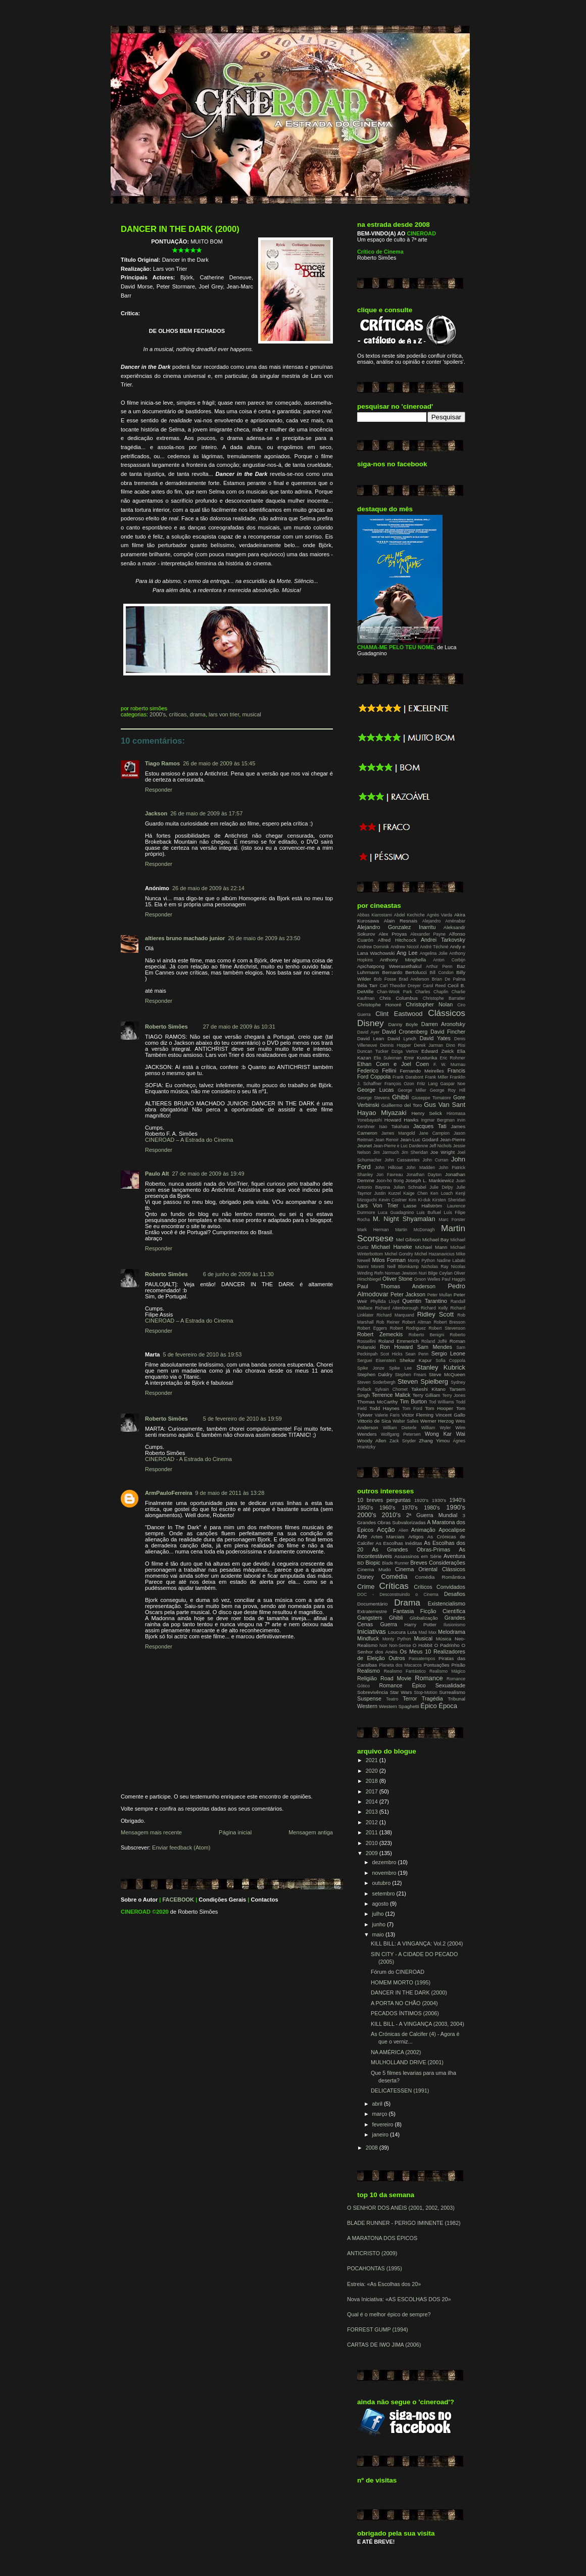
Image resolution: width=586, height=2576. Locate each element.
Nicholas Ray (435, 1266)
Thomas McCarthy (377, 1401)
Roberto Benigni (427, 1334)
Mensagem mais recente (151, 1832)
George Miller (412, 1090)
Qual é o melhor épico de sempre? (388, 2314)
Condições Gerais (222, 1900)
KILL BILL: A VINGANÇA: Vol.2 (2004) (417, 1943)
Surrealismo (452, 1692)
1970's (409, 1507)
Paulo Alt (157, 1174)
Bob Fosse (385, 979)
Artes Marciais (388, 1536)
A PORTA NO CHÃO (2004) (404, 2003)
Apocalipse (451, 1530)
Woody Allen (371, 1440)
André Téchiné (434, 946)
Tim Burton (413, 1401)
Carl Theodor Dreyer (400, 985)
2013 (372, 1812)
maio (378, 1934)
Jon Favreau (389, 1174)
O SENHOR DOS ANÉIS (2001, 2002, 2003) (401, 2208)
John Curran (435, 1159)
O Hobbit (422, 1645)
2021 (372, 1760)
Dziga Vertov (405, 1051)
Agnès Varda (440, 914)
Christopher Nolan (429, 1004)
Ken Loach (441, 1193)
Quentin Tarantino (424, 1301)
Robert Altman (416, 1322)
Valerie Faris (387, 1415)
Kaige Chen (416, 1193)
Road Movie (395, 1678)
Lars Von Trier (224, 714)
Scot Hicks (391, 1353)
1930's (439, 1500)
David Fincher (447, 1032)
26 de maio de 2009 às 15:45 (219, 763)
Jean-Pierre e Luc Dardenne (400, 1145)
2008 (372, 2148)
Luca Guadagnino (396, 1212)
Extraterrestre (372, 1611)
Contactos (264, 1900)
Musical (251, 714)
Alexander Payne (428, 934)
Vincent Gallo (450, 1415)
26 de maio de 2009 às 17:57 (206, 813)
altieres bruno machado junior (185, 938)
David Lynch (401, 1038)
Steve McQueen (447, 1374)
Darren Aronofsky (443, 1024)
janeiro (381, 2134)
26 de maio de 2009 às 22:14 (208, 888)
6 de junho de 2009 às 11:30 (238, 1274)
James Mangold (398, 1133)
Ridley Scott (435, 1314)
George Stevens (373, 1097)
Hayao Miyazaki (382, 1112)
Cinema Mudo (373, 1569)
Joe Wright (442, 1152)
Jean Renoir (387, 1139)
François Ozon (399, 1083)
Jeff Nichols (440, 1145)
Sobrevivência (372, 1692)
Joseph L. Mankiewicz (429, 1180)
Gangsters (369, 1618)
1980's (431, 1507)
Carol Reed (434, 985)
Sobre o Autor (139, 1900)
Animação (423, 1530)
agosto (381, 1904)
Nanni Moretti (370, 1266)
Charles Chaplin (431, 991)
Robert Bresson (449, 1322)
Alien (403, 1530)
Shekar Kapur (416, 1360)
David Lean (370, 1038)
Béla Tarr (367, 985)
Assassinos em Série (418, 1556)
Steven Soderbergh (376, 1382)
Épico (428, 1706)
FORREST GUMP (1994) (377, 2329)
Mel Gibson (408, 1239)
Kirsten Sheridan (448, 1199)
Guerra (388, 1624)
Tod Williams (441, 1401)
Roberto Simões (166, 1027)
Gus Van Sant (444, 1104)
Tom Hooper (439, 1408)
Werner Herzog (437, 1421)
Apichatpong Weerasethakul (389, 966)
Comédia (394, 1576)
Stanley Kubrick (440, 1367)
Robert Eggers (372, 1328)
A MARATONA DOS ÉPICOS (382, 2238)
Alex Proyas (392, 934)
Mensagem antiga (310, 1832)
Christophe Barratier (444, 998)
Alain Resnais (400, 921)
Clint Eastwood (398, 1013)
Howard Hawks (401, 1120)
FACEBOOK (178, 1900)
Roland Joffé (434, 1341)
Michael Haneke (391, 1247)
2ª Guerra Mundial (432, 1515)
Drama (198, 714)
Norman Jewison (401, 1273)
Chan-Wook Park (394, 991)
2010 (372, 1843)
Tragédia (432, 1698)
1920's (421, 1500)
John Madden (420, 1167)
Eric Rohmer (452, 1057)
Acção (386, 1529)
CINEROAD (136, 1912)
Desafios (454, 1594)
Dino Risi (455, 1045)
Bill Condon (442, 972)
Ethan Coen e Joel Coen (393, 1064)
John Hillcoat (388, 1167)
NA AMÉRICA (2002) (396, 2052)
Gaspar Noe (453, 1083)
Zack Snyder (402, 1440)
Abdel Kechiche (409, 914)
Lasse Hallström (423, 1205)
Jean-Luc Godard (419, 1139)
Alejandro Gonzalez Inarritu (396, 927)
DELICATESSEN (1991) (400, 2090)
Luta (412, 1632)
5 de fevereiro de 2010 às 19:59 (242, 1419)
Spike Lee (400, 1368)
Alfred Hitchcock (397, 940)
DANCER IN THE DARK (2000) (180, 229)
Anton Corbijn (449, 959)
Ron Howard (396, 1347)
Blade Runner (395, 1563)
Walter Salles (405, 1421)
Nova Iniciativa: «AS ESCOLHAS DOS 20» (399, 2299)
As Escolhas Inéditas (399, 1543)
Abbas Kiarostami (374, 914)
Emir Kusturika (420, 1057)
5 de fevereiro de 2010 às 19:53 (202, 1354)
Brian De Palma (448, 979)
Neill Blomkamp (403, 1266)
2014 (372, 1802)
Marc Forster (452, 1219)
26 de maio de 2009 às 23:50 (264, 938)
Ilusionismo (454, 1624)
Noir (383, 1645)
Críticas (177, 714)
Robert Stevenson (447, 1328)
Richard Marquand (395, 1315)
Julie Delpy (441, 1187)
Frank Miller (436, 1077)
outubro (382, 1883)
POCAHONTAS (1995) (374, 2268)
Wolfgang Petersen (401, 1434)
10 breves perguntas (384, 1500)
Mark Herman (372, 1229)
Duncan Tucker (372, 1051)
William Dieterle (400, 1427)
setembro (384, 1893)
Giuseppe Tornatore (431, 1097)
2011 (372, 1832)
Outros (396, 1658)
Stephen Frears (410, 1374)
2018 (372, 1781)
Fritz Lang (427, 1083)
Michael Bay (435, 1239)
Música (444, 1638)
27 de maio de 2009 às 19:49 (208, 1174)
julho (378, 1914)
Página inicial (235, 1832)
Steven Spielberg (423, 1381)
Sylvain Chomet (391, 1389)
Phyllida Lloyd (384, 1301)
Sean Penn (416, 1353)
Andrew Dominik (373, 946)
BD (360, 1563)
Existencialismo (446, 1603)
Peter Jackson (407, 1294)
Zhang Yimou (434, 1440)
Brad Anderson (414, 979)
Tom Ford (412, 1408)
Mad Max (427, 1632)
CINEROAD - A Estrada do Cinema (188, 1459)
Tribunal (456, 1699)
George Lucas (375, 1090)
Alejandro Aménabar (443, 921)
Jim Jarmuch (386, 1152)
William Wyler (436, 1427)
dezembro (385, 1862)
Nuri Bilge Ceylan (436, 1273)
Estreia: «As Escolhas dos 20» (384, 2284)
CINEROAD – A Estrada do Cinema (189, 1140)
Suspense (369, 1698)
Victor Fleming (417, 1415)
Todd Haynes (384, 1408)
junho (379, 1924)
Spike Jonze (370, 1368)
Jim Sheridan (414, 1152)
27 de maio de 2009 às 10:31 (239, 1027)
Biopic (373, 1563)
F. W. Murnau (449, 1064)
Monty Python (421, 1260)
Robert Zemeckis (380, 1334)
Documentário (372, 1604)
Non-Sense (400, 1645)
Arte (362, 1536)
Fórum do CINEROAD (397, 1972)
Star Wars (401, 1692)
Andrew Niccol (404, 946)
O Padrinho (447, 1645)
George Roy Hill (447, 1090)
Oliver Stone (397, 1279)
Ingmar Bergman (438, 1120)
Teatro (392, 1699)
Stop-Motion (425, 1692)
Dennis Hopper (395, 1045)
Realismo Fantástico (405, 1671)
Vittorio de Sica (374, 1421)
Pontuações (436, 1665)
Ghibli (400, 1097)
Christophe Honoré (379, 1004)
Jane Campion (434, 1133)
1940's (457, 1500)
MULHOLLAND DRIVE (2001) (407, 2062)
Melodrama (451, 1632)
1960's (387, 1507)
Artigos (415, 1536)
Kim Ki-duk (419, 1199)
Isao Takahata (394, 1126)
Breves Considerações (437, 1563)
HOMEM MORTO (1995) (400, 1982)
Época (447, 1706)
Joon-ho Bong (390, 1180)
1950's (365, 1507)
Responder (158, 790)
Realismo (368, 1671)
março (380, 2114)
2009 (372, 1853)
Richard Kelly (434, 1307)
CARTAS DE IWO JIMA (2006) (384, 2345)
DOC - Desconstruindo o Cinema (397, 1594)
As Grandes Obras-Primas (411, 1549)
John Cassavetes (402, 1159)
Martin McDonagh (414, 1229)
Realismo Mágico (447, 1671)
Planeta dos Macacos (400, 1665)
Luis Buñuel (429, 1212)
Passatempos (422, 1658)
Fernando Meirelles (422, 1071)
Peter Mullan (439, 1294)
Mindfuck (368, 1638)
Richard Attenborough (396, 1307)
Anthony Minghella (403, 959)
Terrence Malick (391, 1395)
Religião (367, 1678)
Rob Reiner (388, 1322)
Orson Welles (427, 1279)
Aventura (454, 1556)
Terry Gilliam (426, 1395)
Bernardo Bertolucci (404, 972)
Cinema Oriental (416, 1569)
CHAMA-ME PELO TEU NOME (395, 647)
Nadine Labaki (451, 1260)
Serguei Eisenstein (376, 1360)
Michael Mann (431, 1247)
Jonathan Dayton (424, 1174)
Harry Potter (420, 1624)
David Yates (435, 1038)
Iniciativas (371, 1631)
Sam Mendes (434, 1347)
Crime (366, 1586)
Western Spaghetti (399, 1706)
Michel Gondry (398, 1253)
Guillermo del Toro (401, 1105)
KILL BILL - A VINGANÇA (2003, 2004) (417, 2024)
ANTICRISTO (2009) (372, 2253)
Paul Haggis (453, 1279)
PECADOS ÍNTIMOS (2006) (405, 2013)
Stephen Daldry (374, 1374)
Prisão (458, 1665)
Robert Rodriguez (408, 1328)
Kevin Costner (393, 1199)
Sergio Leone (448, 1353)
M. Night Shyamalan (404, 1219)
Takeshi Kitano (428, 1389)
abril (378, 2104)
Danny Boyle (403, 1024)
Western (367, 1706)
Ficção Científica (442, 1611)
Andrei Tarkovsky (443, 940)
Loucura (397, 1632)
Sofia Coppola (450, 1360)
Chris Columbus (398, 998)
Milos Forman (388, 1260)
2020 (372, 1771)
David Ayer (368, 1032)
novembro (385, 1873)
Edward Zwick (437, 1051)
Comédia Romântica (440, 1577)
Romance (429, 1678)
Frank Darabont (408, 1077)
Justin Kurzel (387, 1193)
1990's (455, 1507)
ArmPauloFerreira (168, 1493)
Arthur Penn (439, 966)
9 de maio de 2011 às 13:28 (229, 1493)
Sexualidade (450, 1685)
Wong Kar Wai (445, 1434)
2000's (158, 714)
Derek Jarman (428, 1045)
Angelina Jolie (434, 953)
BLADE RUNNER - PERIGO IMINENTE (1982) (404, 2223)
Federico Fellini (376, 1070)
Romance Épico (402, 1685)
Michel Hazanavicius (435, 1253)
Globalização (424, 1618)
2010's (391, 1515)
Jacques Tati (430, 1126)
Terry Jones (453, 1395)
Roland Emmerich (398, 1341)
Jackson (156, 813)
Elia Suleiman (388, 1057)
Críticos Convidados (439, 1587)
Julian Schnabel (410, 1187)
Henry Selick (426, 1113)
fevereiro (383, 2124)
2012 (372, 1822)
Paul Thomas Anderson (396, 1286)
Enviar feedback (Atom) (181, 1847)
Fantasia (403, 1611)
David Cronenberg (404, 1032)
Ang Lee (407, 953)
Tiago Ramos (162, 763)
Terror (410, 1698)
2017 (372, 1791)
